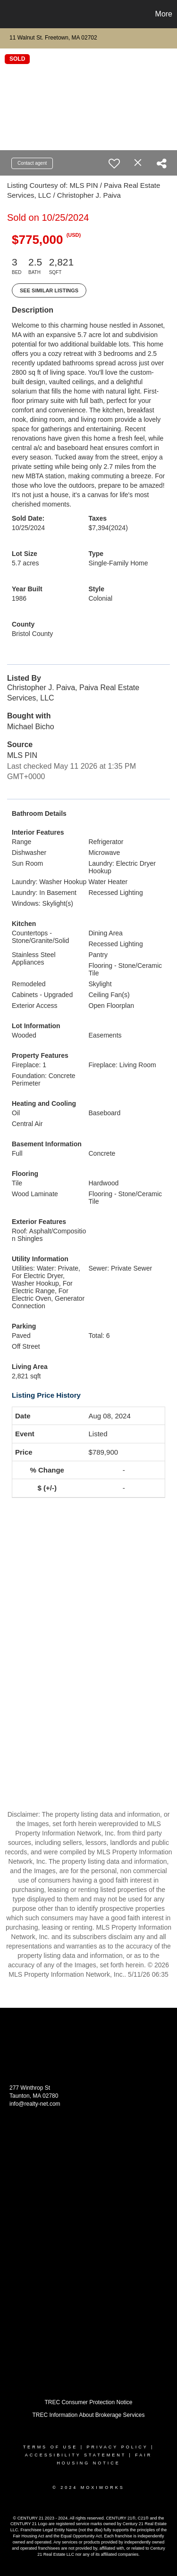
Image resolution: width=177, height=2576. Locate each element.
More (163, 14)
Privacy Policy (117, 2447)
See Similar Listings (49, 290)
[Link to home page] (8, 14)
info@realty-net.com (34, 2104)
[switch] (114, 163)
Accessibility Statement (75, 2455)
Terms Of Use (50, 2447)
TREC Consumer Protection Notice (88, 2402)
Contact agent (32, 163)
